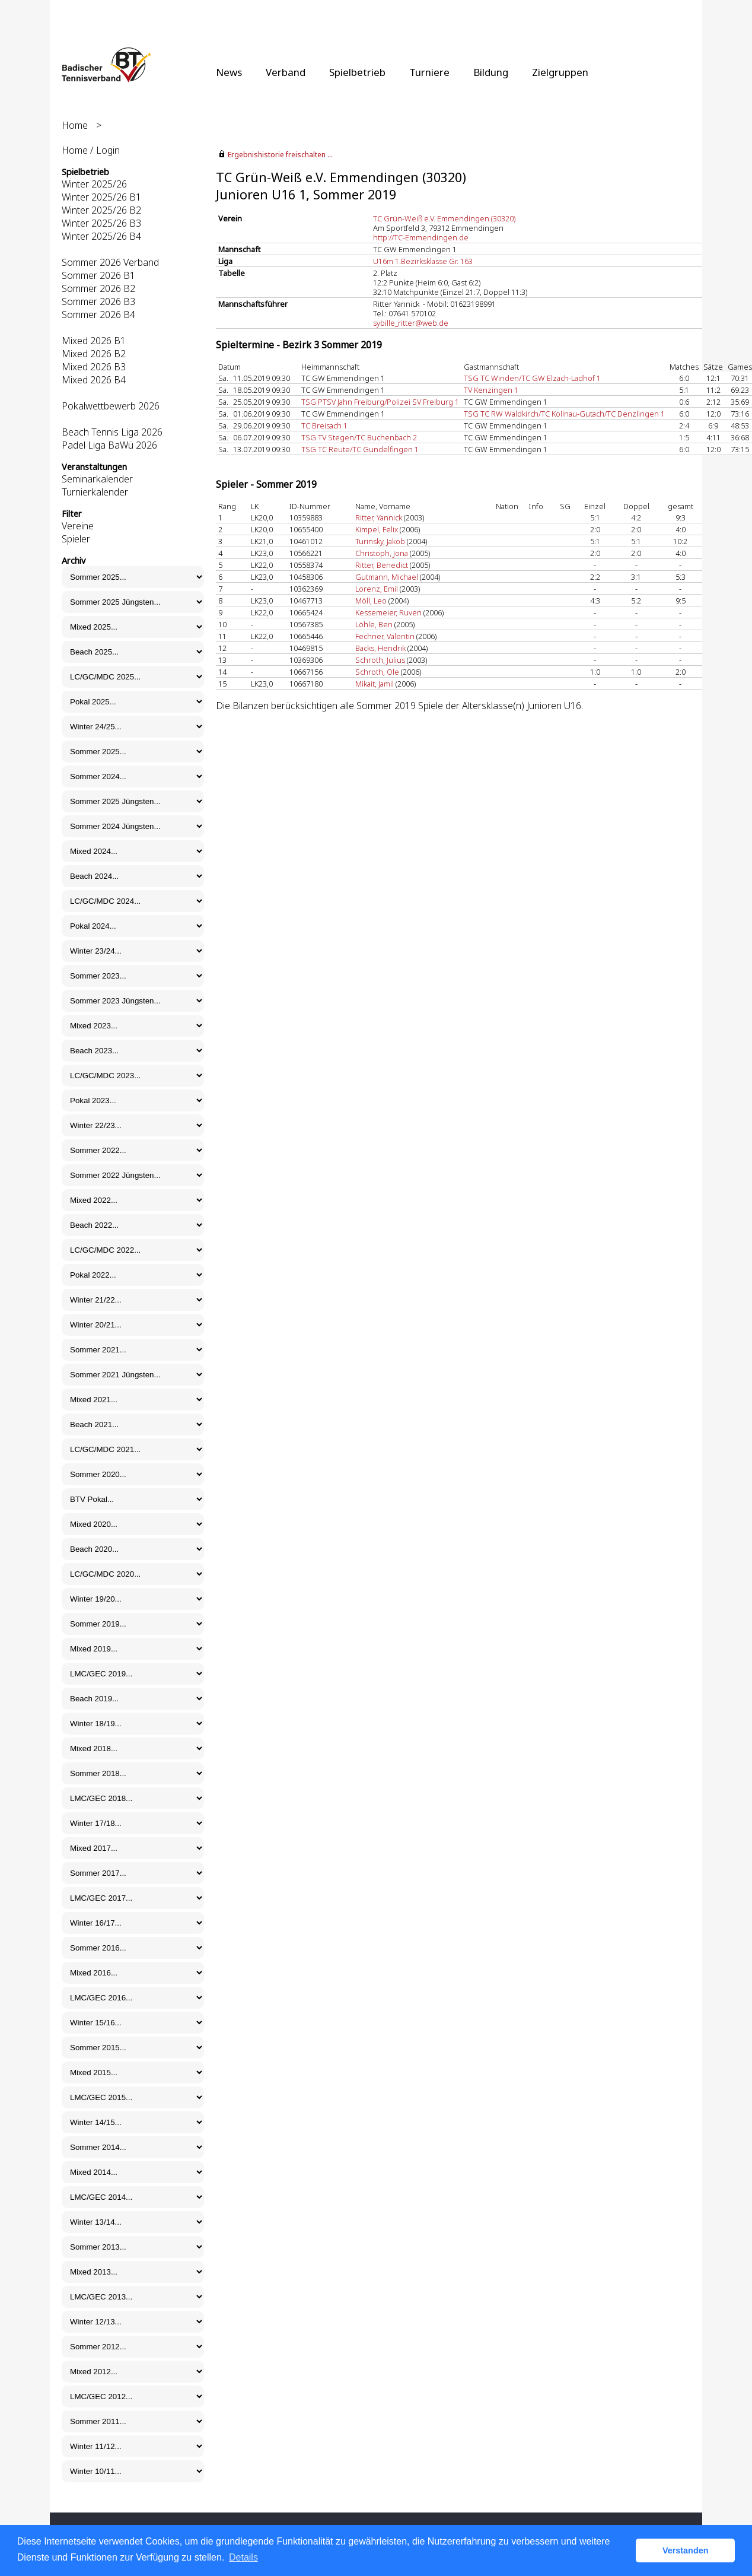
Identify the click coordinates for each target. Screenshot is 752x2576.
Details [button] (243, 2557)
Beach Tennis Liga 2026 (112, 432)
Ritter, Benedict (381, 565)
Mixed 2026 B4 (94, 379)
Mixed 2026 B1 (94, 340)
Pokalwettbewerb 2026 (111, 405)
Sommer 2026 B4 (98, 314)
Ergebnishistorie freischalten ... (280, 155)
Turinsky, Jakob (380, 541)
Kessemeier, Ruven (388, 612)
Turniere (429, 72)
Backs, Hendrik (380, 648)
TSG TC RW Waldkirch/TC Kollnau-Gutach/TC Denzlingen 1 (564, 413)
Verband (285, 72)
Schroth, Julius (380, 660)
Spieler (76, 538)
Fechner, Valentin (385, 636)
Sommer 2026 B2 (98, 288)
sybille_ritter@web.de (410, 322)
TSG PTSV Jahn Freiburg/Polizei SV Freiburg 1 (380, 401)
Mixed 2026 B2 (94, 353)
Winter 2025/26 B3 (101, 223)
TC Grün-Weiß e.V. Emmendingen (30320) (444, 218)
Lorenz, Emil (376, 588)
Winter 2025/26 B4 (101, 236)
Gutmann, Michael (386, 576)
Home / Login (91, 150)
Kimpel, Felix (376, 529)
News (229, 72)
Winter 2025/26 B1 (101, 197)
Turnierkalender (95, 491)
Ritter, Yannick (378, 517)
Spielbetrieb (357, 72)
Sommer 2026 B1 (98, 275)
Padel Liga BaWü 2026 (109, 445)
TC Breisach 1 (324, 425)
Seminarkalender (97, 478)
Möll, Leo (371, 600)
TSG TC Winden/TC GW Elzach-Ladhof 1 (532, 378)
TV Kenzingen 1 (491, 390)
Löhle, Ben (374, 624)
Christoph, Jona (381, 553)
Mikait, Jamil (374, 683)
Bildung (490, 72)
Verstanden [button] (685, 2550)
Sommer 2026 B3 (98, 301)
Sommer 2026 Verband (110, 262)
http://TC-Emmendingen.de (421, 237)
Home (75, 125)
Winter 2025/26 (94, 183)
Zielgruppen (560, 72)
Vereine (78, 525)
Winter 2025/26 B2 (101, 210)
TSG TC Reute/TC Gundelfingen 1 (360, 449)
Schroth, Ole (377, 671)
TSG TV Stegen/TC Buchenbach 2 (359, 437)
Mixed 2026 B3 (94, 366)
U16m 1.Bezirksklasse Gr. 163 (423, 261)
